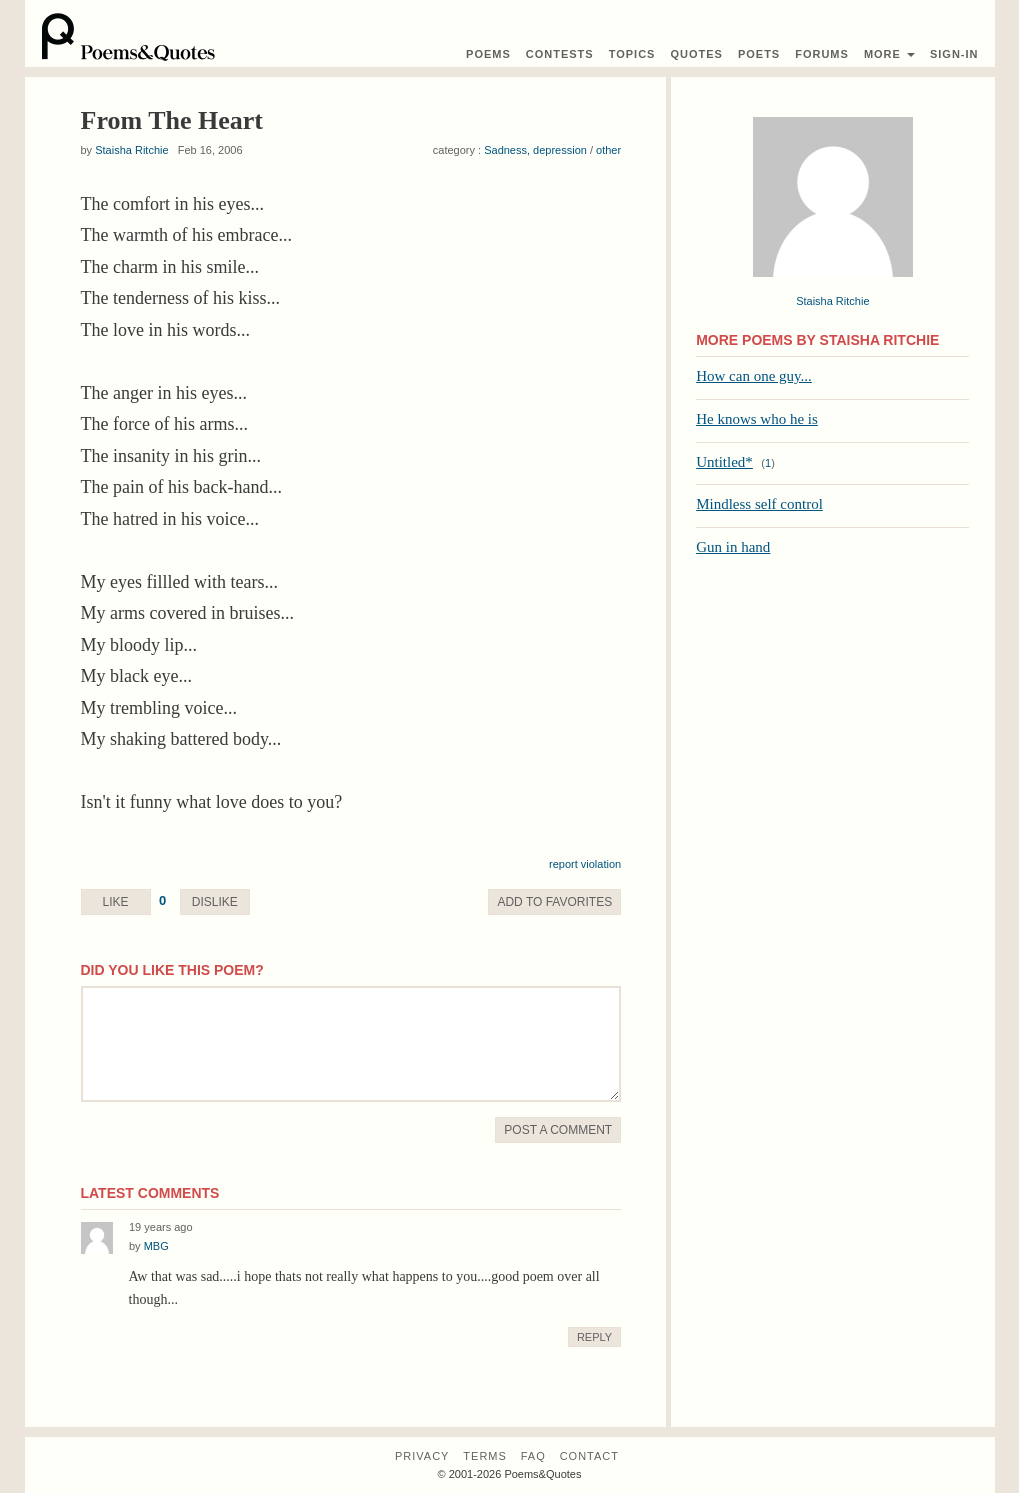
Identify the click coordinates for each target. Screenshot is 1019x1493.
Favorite (554, 902)
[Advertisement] (832, 715)
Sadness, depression (535, 150)
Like (115, 902)
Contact (589, 1456)
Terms (485, 1456)
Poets (759, 54)
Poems (488, 54)
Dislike (215, 902)
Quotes (696, 54)
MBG (156, 1246)
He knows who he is (757, 419)
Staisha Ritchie (131, 150)
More (889, 54)
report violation (585, 864)
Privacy (422, 1456)
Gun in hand (733, 547)
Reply (594, 1337)
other (608, 150)
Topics (632, 54)
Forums (822, 54)
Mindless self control (759, 504)
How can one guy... (754, 376)
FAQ (533, 1456)
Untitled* (724, 462)
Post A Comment (558, 1130)
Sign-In (954, 54)
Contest (560, 54)
